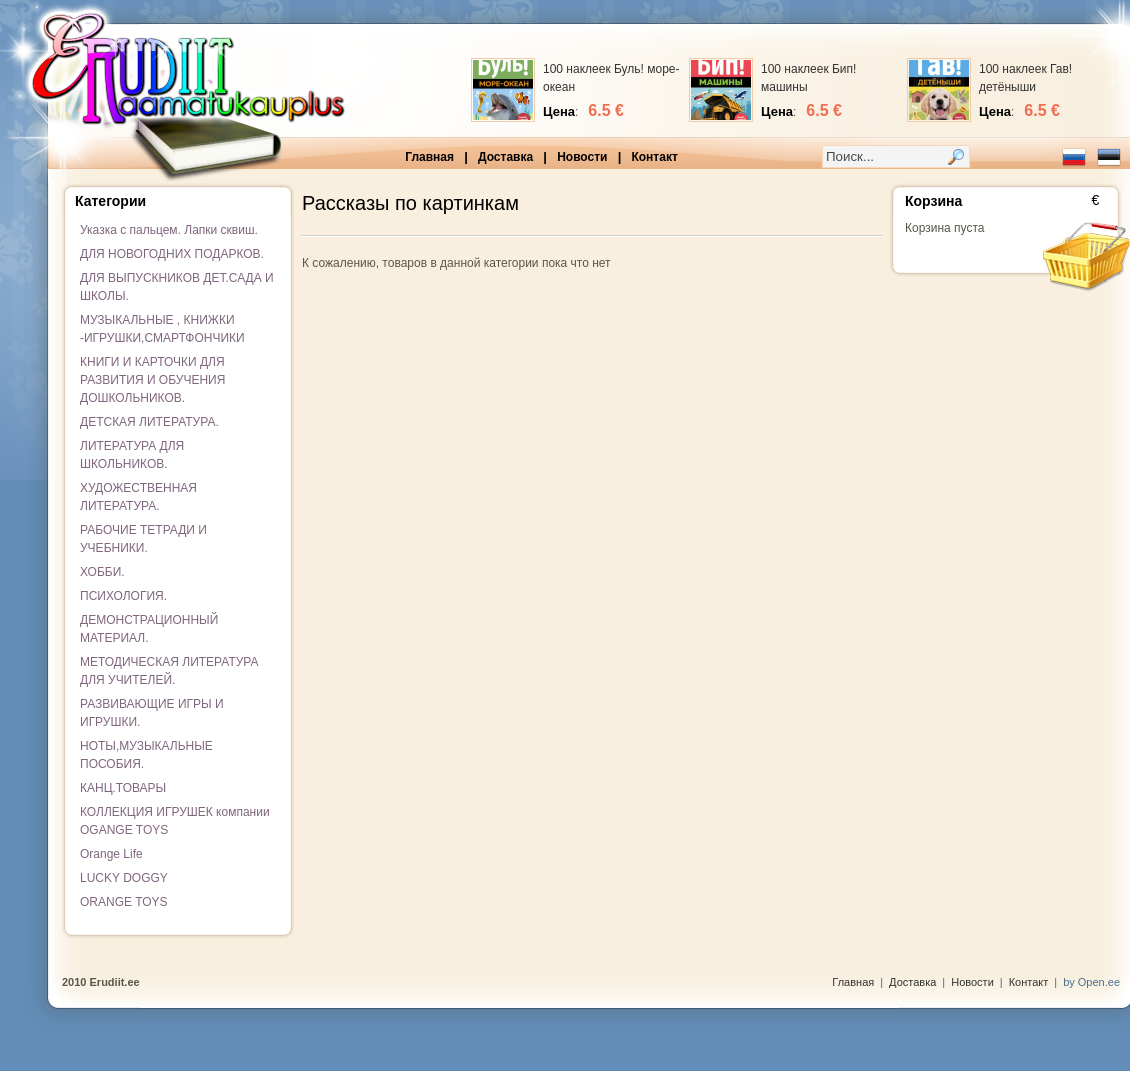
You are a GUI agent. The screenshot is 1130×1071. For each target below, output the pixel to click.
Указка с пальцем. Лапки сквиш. (169, 230)
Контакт (654, 157)
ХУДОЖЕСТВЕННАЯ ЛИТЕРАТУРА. (138, 497)
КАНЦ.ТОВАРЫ (123, 788)
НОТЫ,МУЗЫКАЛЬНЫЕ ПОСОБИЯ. (146, 755)
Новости (582, 157)
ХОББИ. (102, 572)
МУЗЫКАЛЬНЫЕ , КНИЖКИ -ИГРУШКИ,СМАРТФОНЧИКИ (162, 329)
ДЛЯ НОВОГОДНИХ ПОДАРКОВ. (172, 254)
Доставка (505, 157)
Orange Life (111, 854)
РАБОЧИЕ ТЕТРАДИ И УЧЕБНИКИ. (143, 539)
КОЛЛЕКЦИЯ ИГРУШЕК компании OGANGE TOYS (175, 821)
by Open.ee (1091, 982)
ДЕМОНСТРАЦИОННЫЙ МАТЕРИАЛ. (149, 629)
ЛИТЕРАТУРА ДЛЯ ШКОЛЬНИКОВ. (132, 455)
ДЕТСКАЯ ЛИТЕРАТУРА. (149, 422)
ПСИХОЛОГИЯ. (123, 596)
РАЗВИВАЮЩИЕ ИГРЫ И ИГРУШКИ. (152, 713)
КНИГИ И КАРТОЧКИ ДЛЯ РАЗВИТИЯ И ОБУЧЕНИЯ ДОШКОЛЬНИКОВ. (152, 380)
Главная (429, 157)
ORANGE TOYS (124, 902)
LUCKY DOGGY (124, 878)
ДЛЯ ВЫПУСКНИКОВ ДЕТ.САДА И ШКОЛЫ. (177, 287)
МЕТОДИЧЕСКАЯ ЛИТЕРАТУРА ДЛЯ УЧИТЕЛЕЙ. (169, 671)
